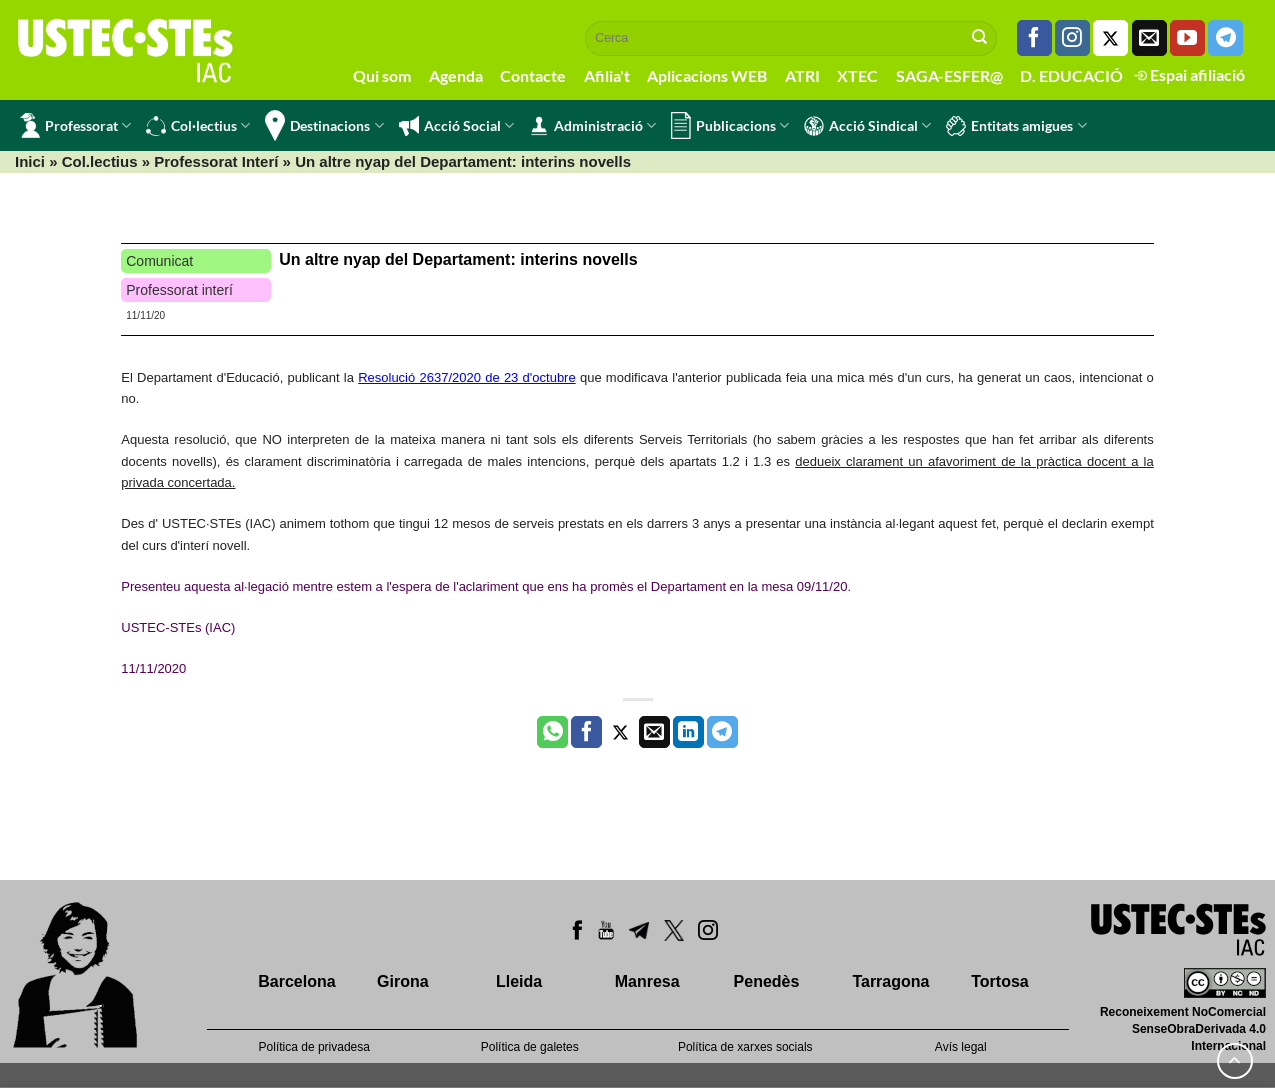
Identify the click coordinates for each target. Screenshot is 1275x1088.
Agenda (456, 75)
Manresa (647, 981)
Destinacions (324, 125)
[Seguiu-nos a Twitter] (1110, 38)
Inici (30, 161)
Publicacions (730, 125)
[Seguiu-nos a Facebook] (1034, 38)
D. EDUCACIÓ (1071, 75)
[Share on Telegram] (722, 732)
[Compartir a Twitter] (620, 732)
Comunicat (159, 261)
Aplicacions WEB (707, 75)
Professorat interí (179, 290)
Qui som (382, 75)
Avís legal (961, 1047)
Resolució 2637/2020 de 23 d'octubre (467, 377)
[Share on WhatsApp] (552, 732)
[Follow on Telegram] (1225, 38)
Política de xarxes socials (745, 1047)
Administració (592, 126)
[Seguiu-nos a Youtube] (1187, 38)
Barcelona (296, 981)
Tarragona (890, 981)
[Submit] (980, 38)
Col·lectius (198, 126)
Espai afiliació (1189, 74)
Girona (403, 981)
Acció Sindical (867, 126)
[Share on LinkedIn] (688, 732)
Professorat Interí (216, 161)
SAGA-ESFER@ (949, 75)
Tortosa (999, 981)
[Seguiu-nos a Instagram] (1072, 38)
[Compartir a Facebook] (586, 732)
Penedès (767, 981)
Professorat (75, 125)
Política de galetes (530, 1047)
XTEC (857, 75)
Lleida (519, 981)
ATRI (802, 75)
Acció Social (456, 126)
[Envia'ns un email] (1149, 38)
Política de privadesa (314, 1047)
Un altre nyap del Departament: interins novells (458, 259)
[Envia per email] (654, 732)
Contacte (533, 75)
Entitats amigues (1016, 126)
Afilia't (607, 75)
